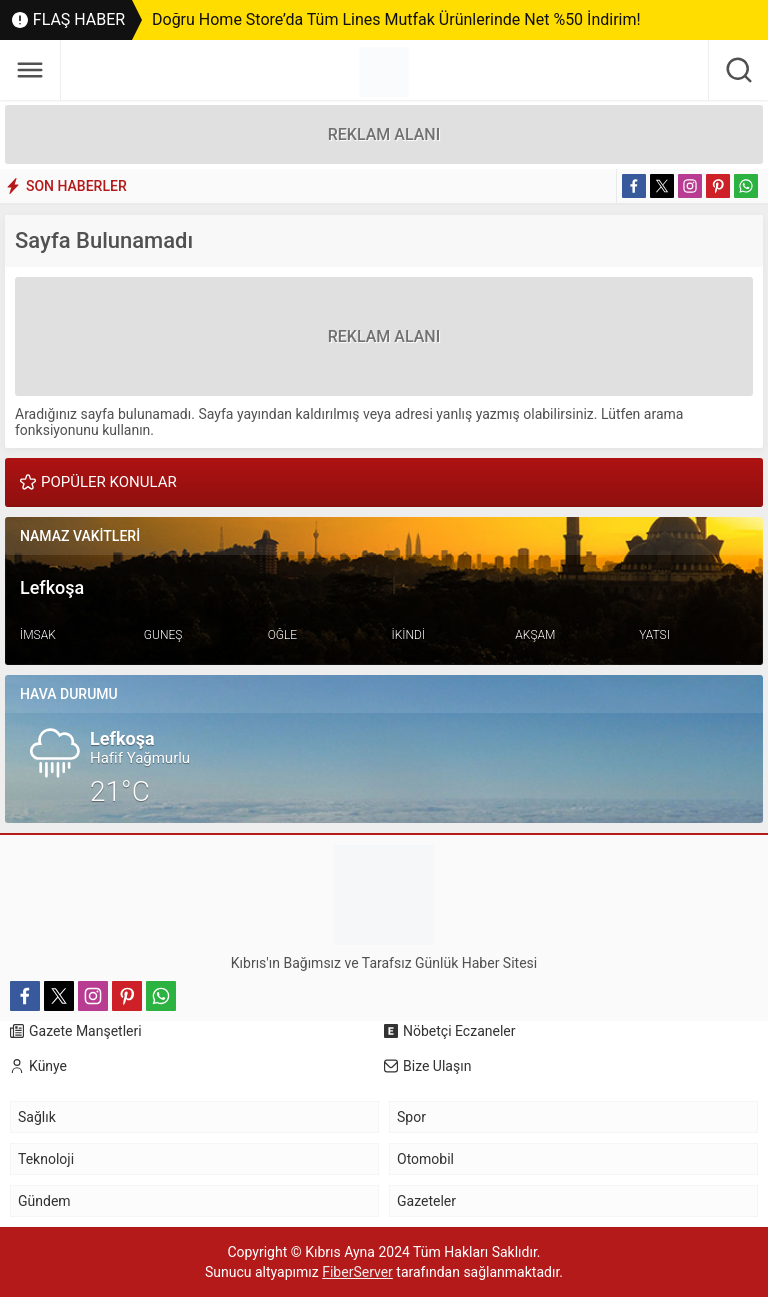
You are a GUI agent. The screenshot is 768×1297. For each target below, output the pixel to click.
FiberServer (357, 1272)
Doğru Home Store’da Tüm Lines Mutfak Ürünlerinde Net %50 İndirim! (396, 19)
